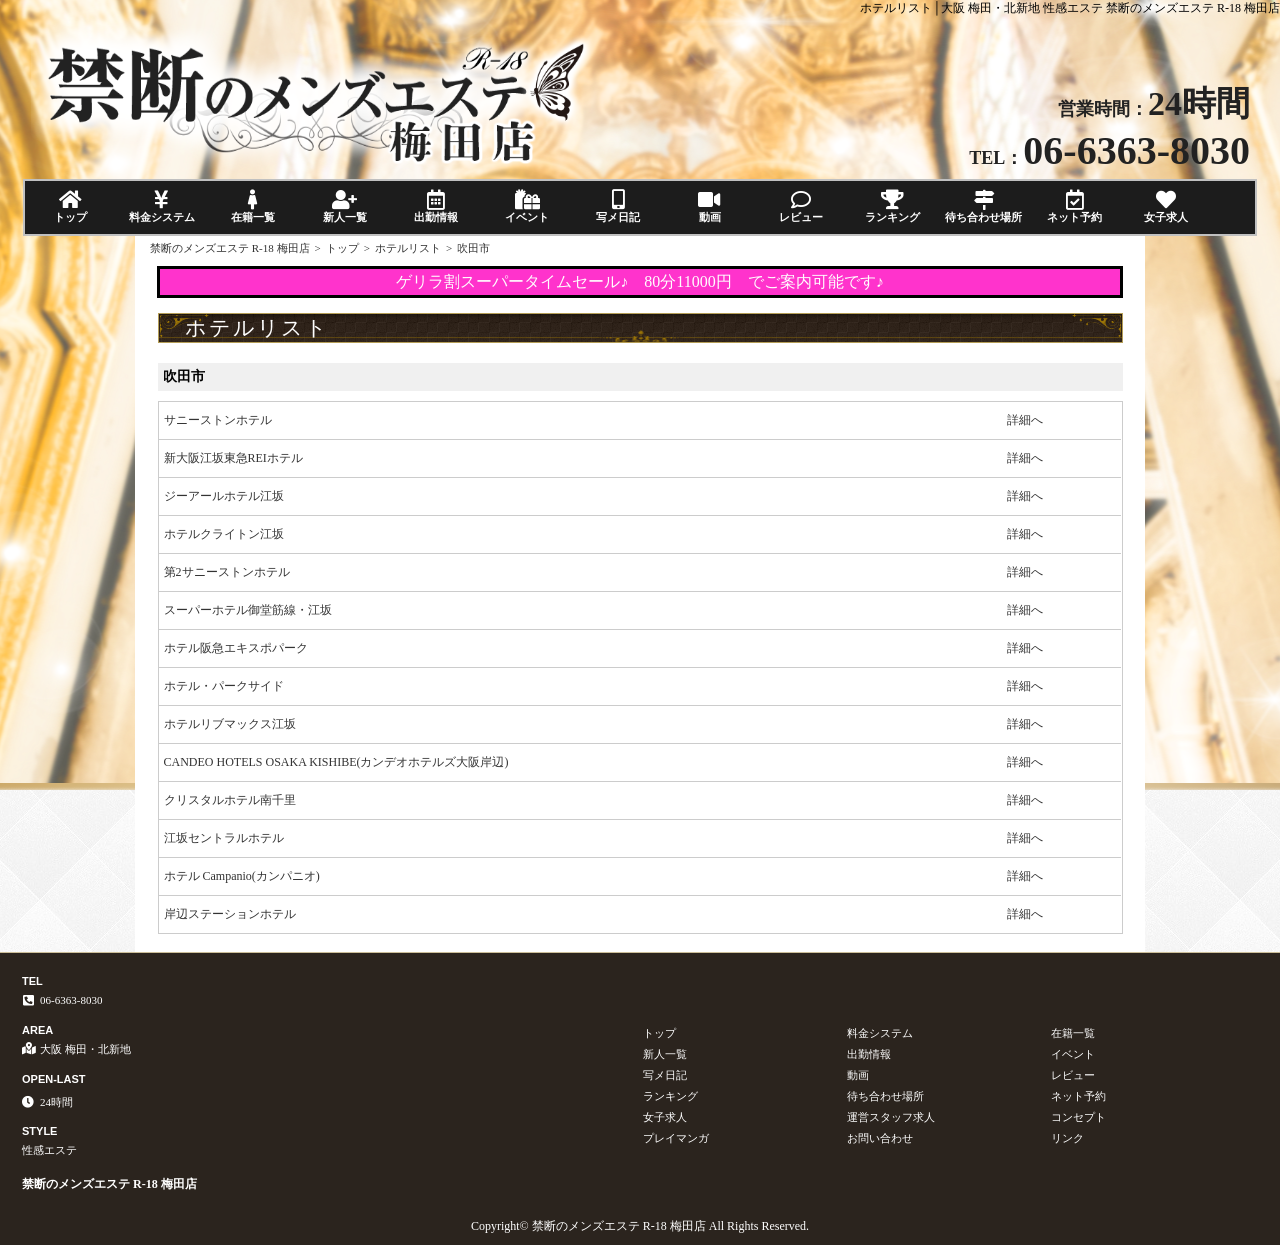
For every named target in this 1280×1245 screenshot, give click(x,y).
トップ (70, 206)
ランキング (892, 206)
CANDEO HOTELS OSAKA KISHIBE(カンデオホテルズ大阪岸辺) (336, 762)
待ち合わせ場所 (983, 206)
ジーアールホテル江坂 (224, 496)
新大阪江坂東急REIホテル (233, 458)
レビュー (800, 206)
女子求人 (1166, 206)
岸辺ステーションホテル (230, 914)
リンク (1067, 1138)
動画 (709, 206)
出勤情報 (435, 206)
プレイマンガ (676, 1138)
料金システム (161, 206)
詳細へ (1025, 420)
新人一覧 (344, 206)
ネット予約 (1074, 206)
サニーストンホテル (218, 420)
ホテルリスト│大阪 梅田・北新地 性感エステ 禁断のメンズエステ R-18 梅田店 (1070, 8)
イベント (526, 206)
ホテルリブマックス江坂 (230, 724)
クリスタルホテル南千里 (230, 800)
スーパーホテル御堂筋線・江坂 (248, 610)
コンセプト (1078, 1117)
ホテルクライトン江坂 (224, 534)
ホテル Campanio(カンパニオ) (242, 876)
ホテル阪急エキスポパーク (236, 648)
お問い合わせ (880, 1138)
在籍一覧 (253, 206)
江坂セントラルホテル (224, 838)
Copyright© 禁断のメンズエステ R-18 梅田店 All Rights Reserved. (640, 1226)
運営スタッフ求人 (891, 1117)
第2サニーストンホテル (227, 572)
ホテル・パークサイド (224, 686)
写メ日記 (618, 206)
